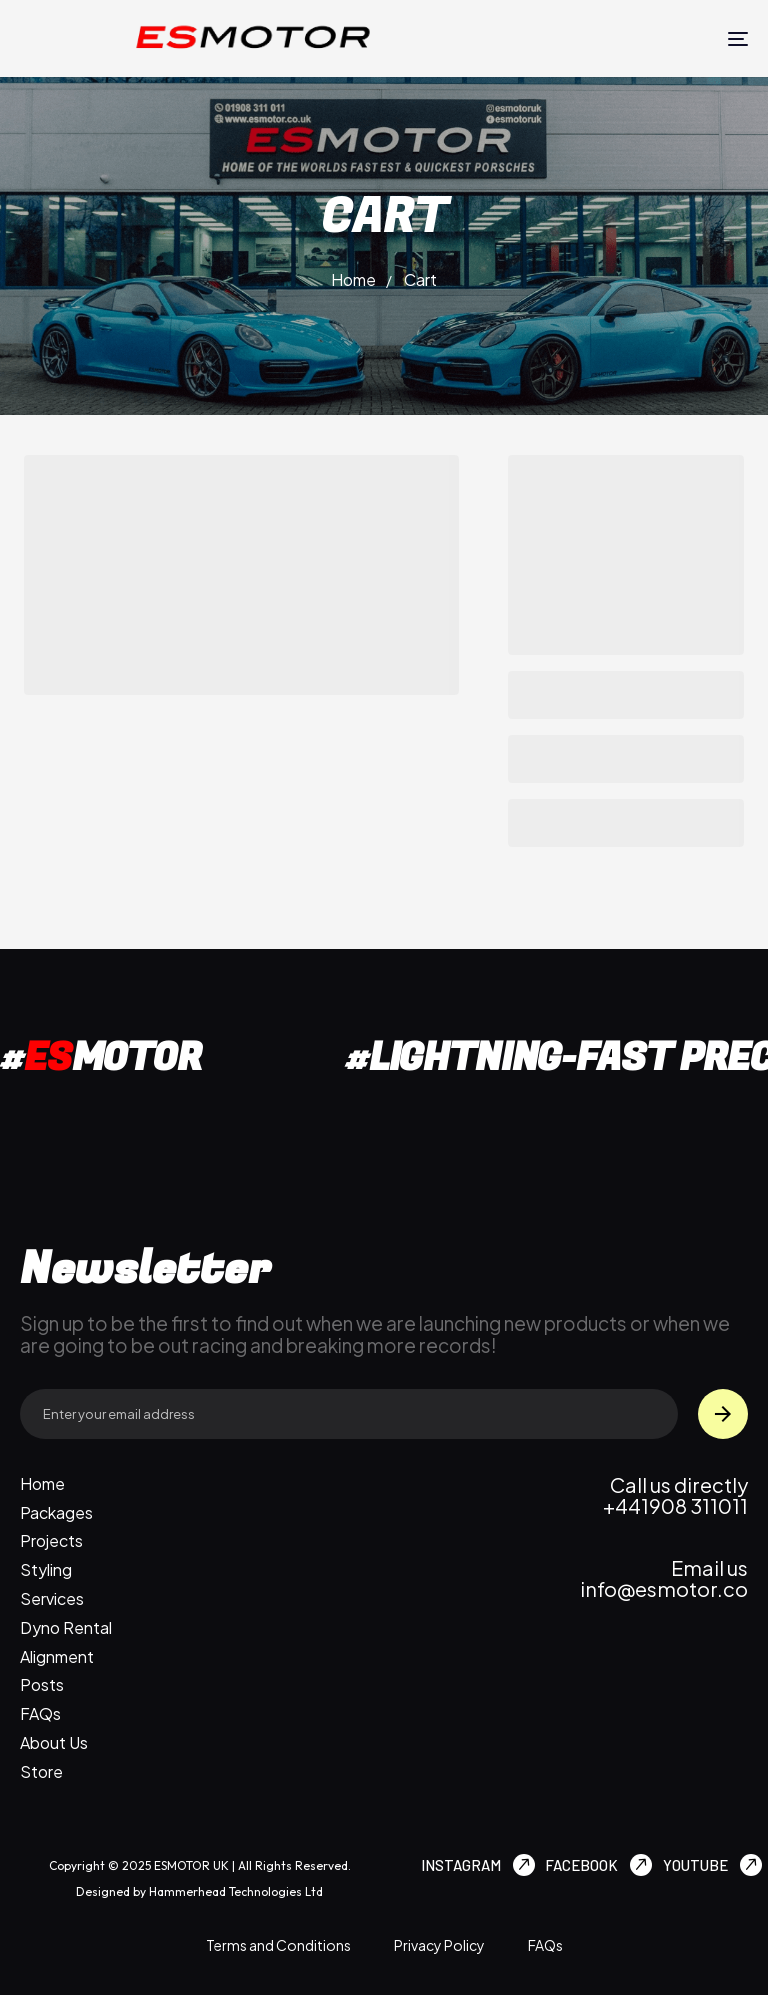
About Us (54, 1743)
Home (353, 279)
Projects (51, 1541)
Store (41, 1772)
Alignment (57, 1657)
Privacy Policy (439, 1945)
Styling (46, 1570)
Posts (42, 1685)
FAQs (40, 1714)
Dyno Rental (66, 1628)
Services (52, 1599)
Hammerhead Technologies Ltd (234, 1891)
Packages (56, 1513)
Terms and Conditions (278, 1945)
